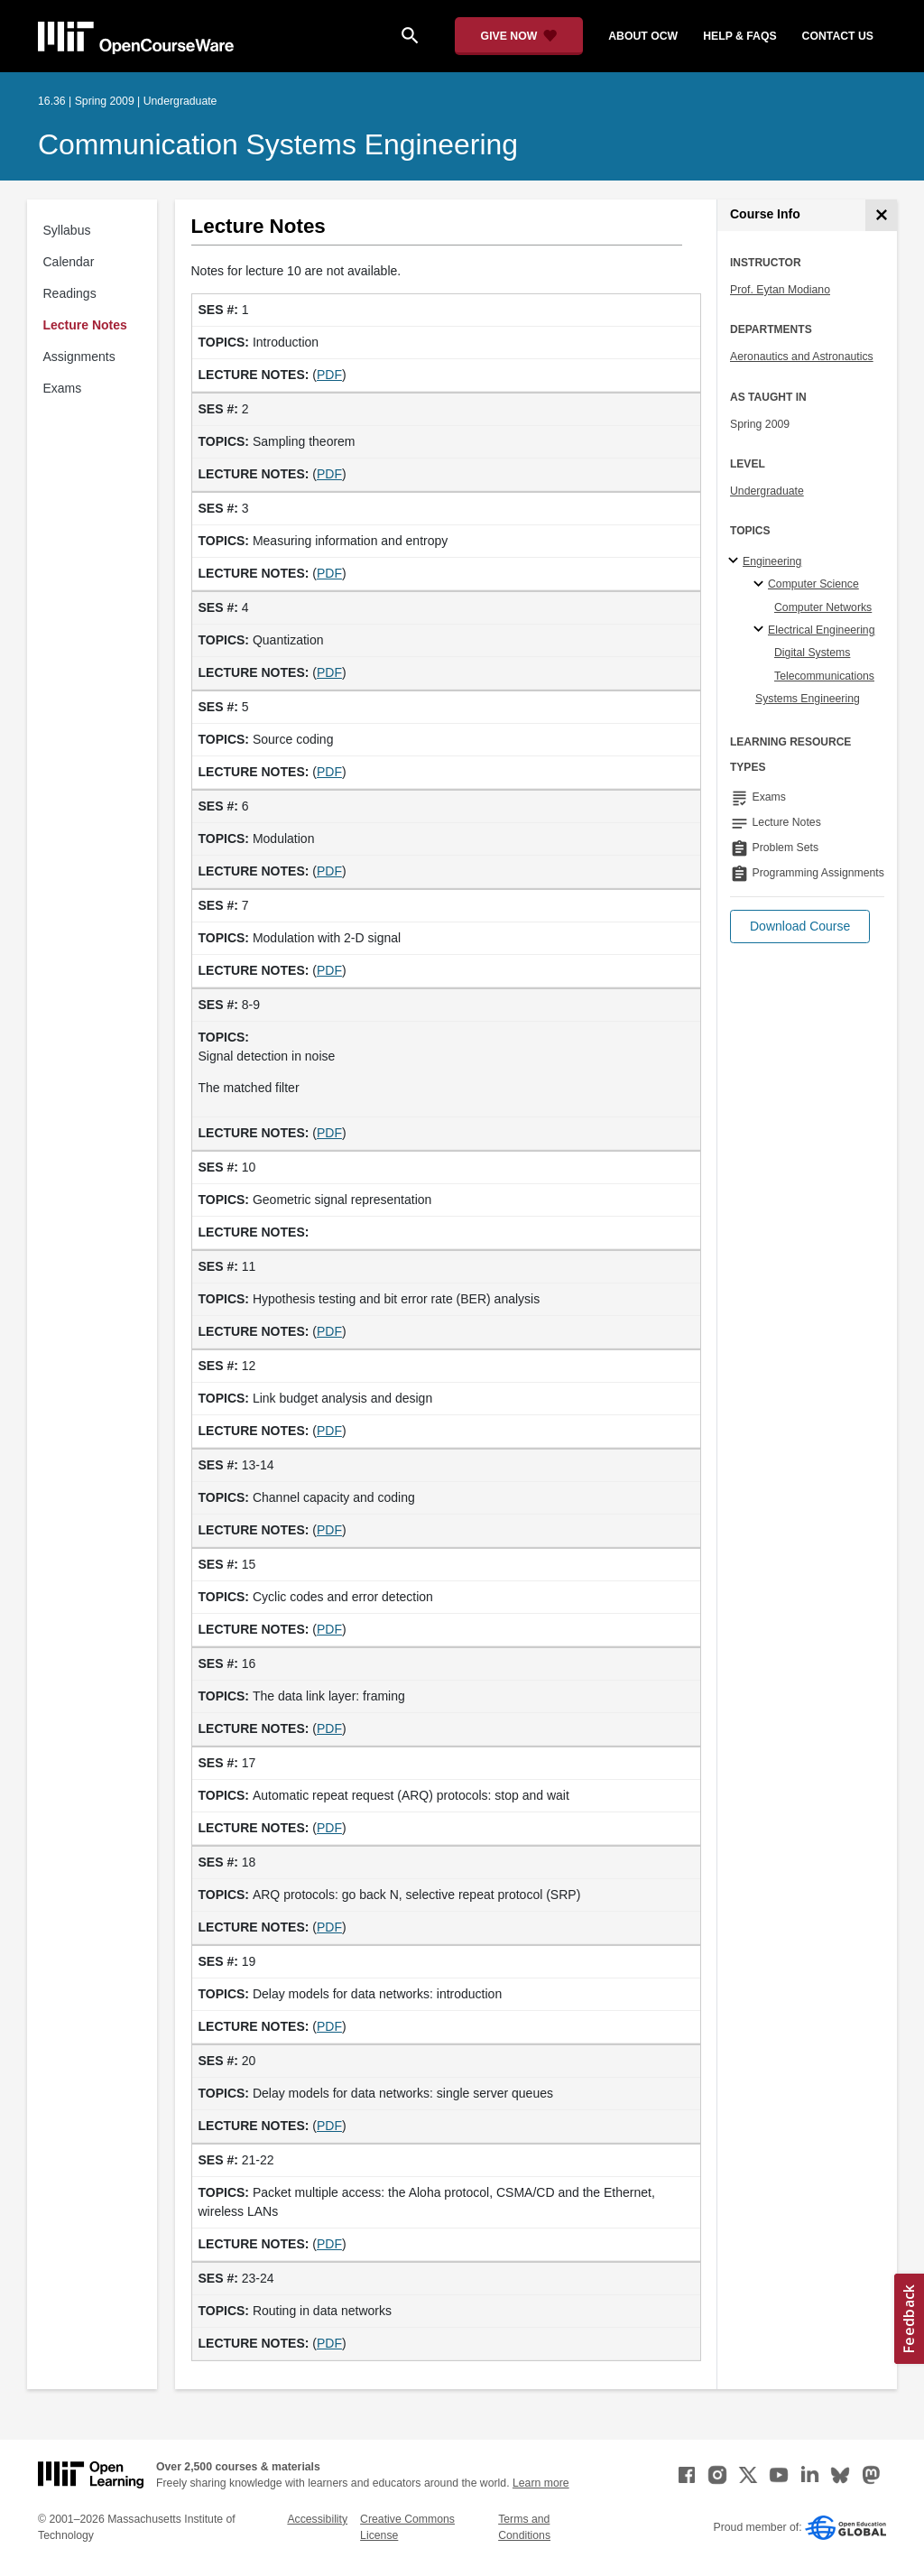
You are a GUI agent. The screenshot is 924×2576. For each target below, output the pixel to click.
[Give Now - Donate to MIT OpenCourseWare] (519, 36)
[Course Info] (881, 215)
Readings (70, 293)
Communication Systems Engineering (278, 144)
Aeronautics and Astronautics (801, 356)
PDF (329, 374)
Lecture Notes (85, 325)
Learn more (541, 2483)
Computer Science (813, 584)
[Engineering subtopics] (736, 561)
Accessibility (317, 2519)
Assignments (79, 356)
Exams (62, 388)
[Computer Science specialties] (761, 585)
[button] (800, 926)
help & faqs (739, 36)
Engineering (772, 561)
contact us (837, 36)
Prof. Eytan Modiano (780, 289)
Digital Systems (812, 652)
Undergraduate (767, 491)
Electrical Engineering (821, 630)
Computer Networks (823, 607)
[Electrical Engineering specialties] (761, 630)
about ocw (643, 36)
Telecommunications (824, 676)
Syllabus (67, 230)
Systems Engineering (807, 698)
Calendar (69, 262)
